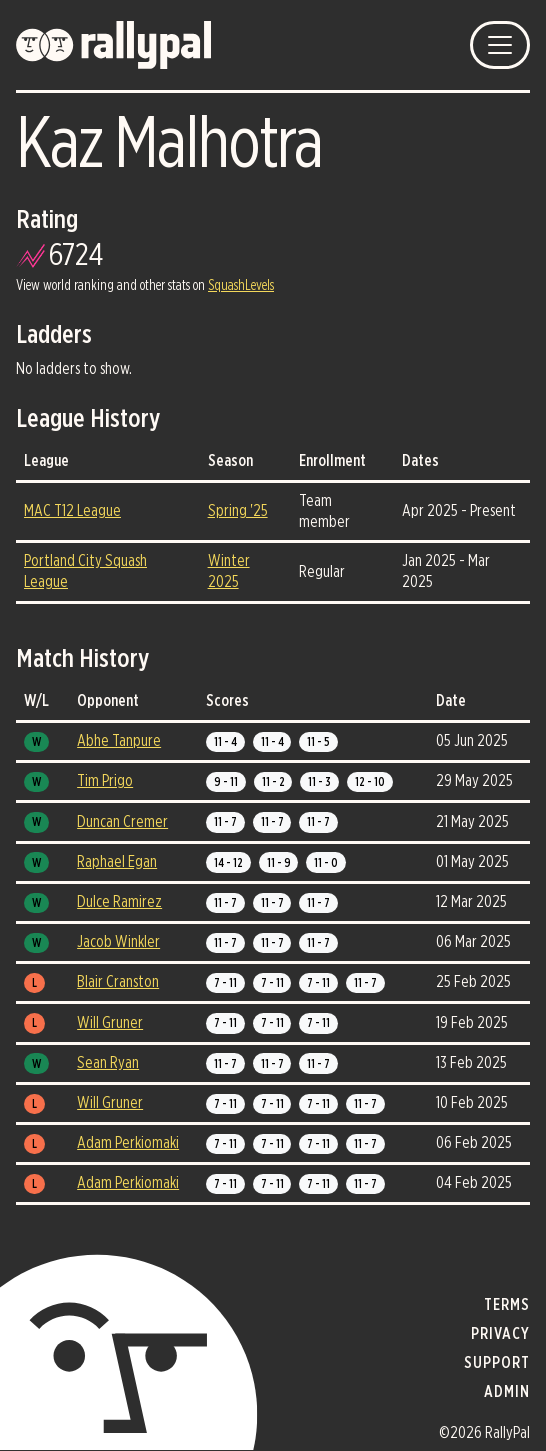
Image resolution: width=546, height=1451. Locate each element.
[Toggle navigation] (500, 45)
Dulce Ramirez (119, 902)
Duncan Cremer (122, 822)
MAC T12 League (72, 511)
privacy (500, 1334)
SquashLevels (241, 286)
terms (507, 1305)
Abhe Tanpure (119, 741)
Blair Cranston (118, 982)
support (497, 1363)
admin (507, 1392)
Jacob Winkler (118, 942)
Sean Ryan (108, 1063)
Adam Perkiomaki (128, 1143)
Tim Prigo (105, 781)
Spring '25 (238, 511)
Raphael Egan (117, 862)
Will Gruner (110, 1023)
